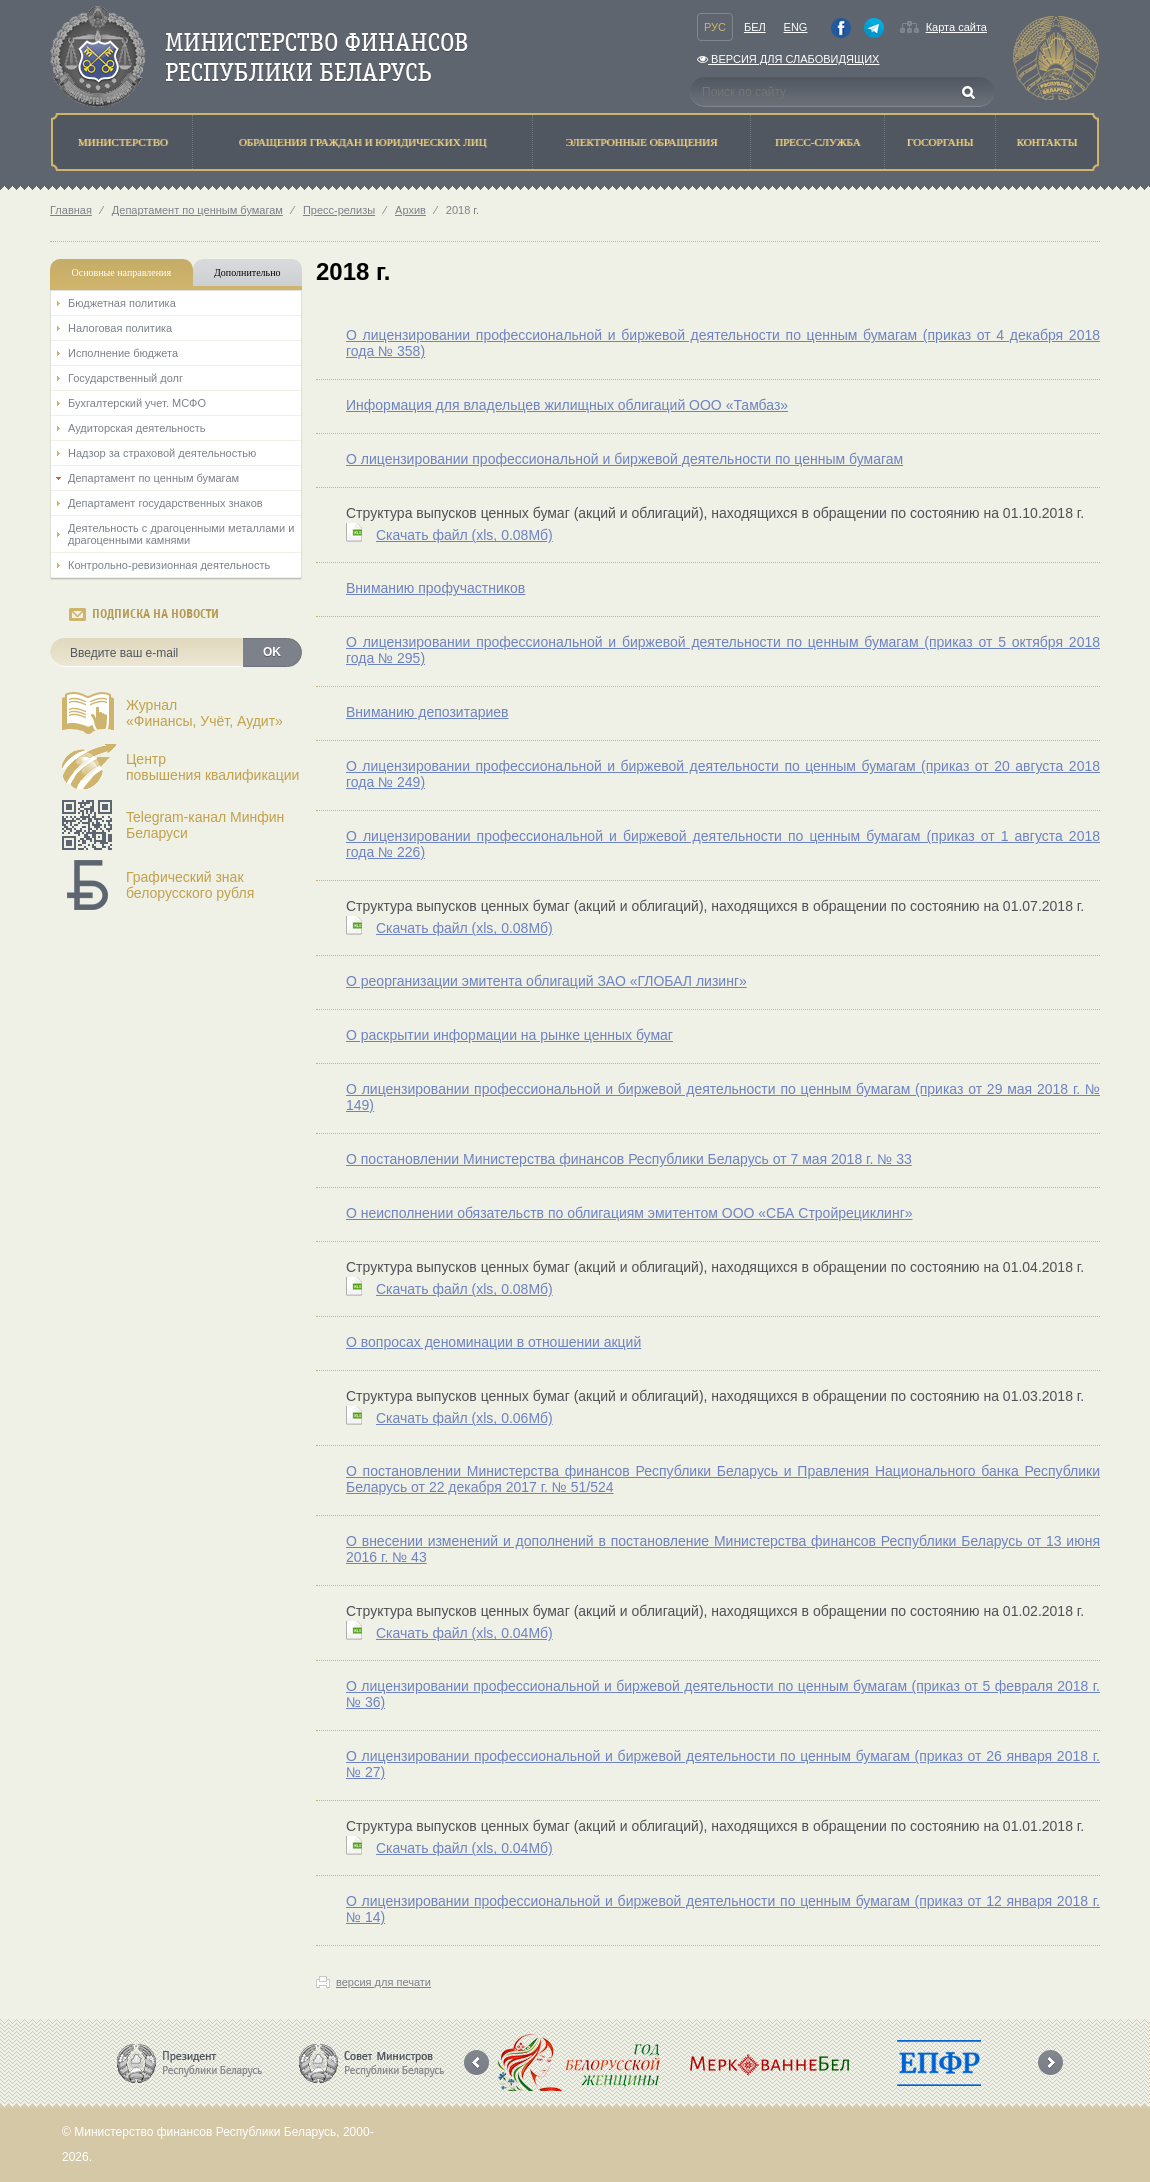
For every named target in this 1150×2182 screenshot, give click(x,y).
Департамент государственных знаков (165, 503)
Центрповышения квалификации (212, 767)
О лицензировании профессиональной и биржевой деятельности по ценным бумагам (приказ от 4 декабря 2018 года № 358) (723, 343)
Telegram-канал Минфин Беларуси (205, 825)
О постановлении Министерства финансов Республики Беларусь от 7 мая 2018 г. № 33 (629, 1159)
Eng (796, 27)
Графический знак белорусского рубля (190, 885)
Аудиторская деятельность (137, 428)
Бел (755, 27)
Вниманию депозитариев (427, 712)
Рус (715, 27)
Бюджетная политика (122, 303)
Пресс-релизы (339, 210)
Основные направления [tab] (122, 272)
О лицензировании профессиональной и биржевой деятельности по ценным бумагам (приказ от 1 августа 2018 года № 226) (723, 844)
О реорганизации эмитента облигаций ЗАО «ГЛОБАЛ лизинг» (546, 981)
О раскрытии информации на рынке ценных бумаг (509, 1035)
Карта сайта (956, 27)
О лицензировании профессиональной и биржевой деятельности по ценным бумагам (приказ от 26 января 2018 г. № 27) (723, 1764)
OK (272, 652)
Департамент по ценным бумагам (197, 210)
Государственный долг (125, 378)
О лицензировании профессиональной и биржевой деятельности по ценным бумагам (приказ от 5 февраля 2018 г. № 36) (723, 1694)
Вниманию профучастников (435, 588)
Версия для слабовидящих (788, 59)
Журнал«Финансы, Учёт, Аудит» (204, 713)
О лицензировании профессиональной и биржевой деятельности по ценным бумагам (624, 459)
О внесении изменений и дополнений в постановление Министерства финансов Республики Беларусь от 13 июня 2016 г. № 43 (723, 1549)
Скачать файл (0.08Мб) (464, 535)
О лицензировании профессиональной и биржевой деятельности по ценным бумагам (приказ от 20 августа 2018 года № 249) (723, 774)
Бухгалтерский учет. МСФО (137, 403)
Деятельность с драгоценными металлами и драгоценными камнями (181, 534)
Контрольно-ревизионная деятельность (169, 565)
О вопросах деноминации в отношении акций (493, 1342)
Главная (71, 210)
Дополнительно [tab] (247, 272)
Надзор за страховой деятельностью (162, 453)
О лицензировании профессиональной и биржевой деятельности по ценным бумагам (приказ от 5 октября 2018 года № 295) (723, 650)
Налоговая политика (120, 328)
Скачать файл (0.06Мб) (464, 1418)
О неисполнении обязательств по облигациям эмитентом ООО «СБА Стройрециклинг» (629, 1213)
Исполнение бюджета (123, 353)
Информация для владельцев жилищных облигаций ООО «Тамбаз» (567, 405)
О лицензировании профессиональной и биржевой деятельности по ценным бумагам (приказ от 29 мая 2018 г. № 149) (723, 1097)
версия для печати (383, 1982)
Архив (410, 210)
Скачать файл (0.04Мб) (464, 1633)
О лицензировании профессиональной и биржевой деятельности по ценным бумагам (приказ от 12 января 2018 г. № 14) (723, 1909)
